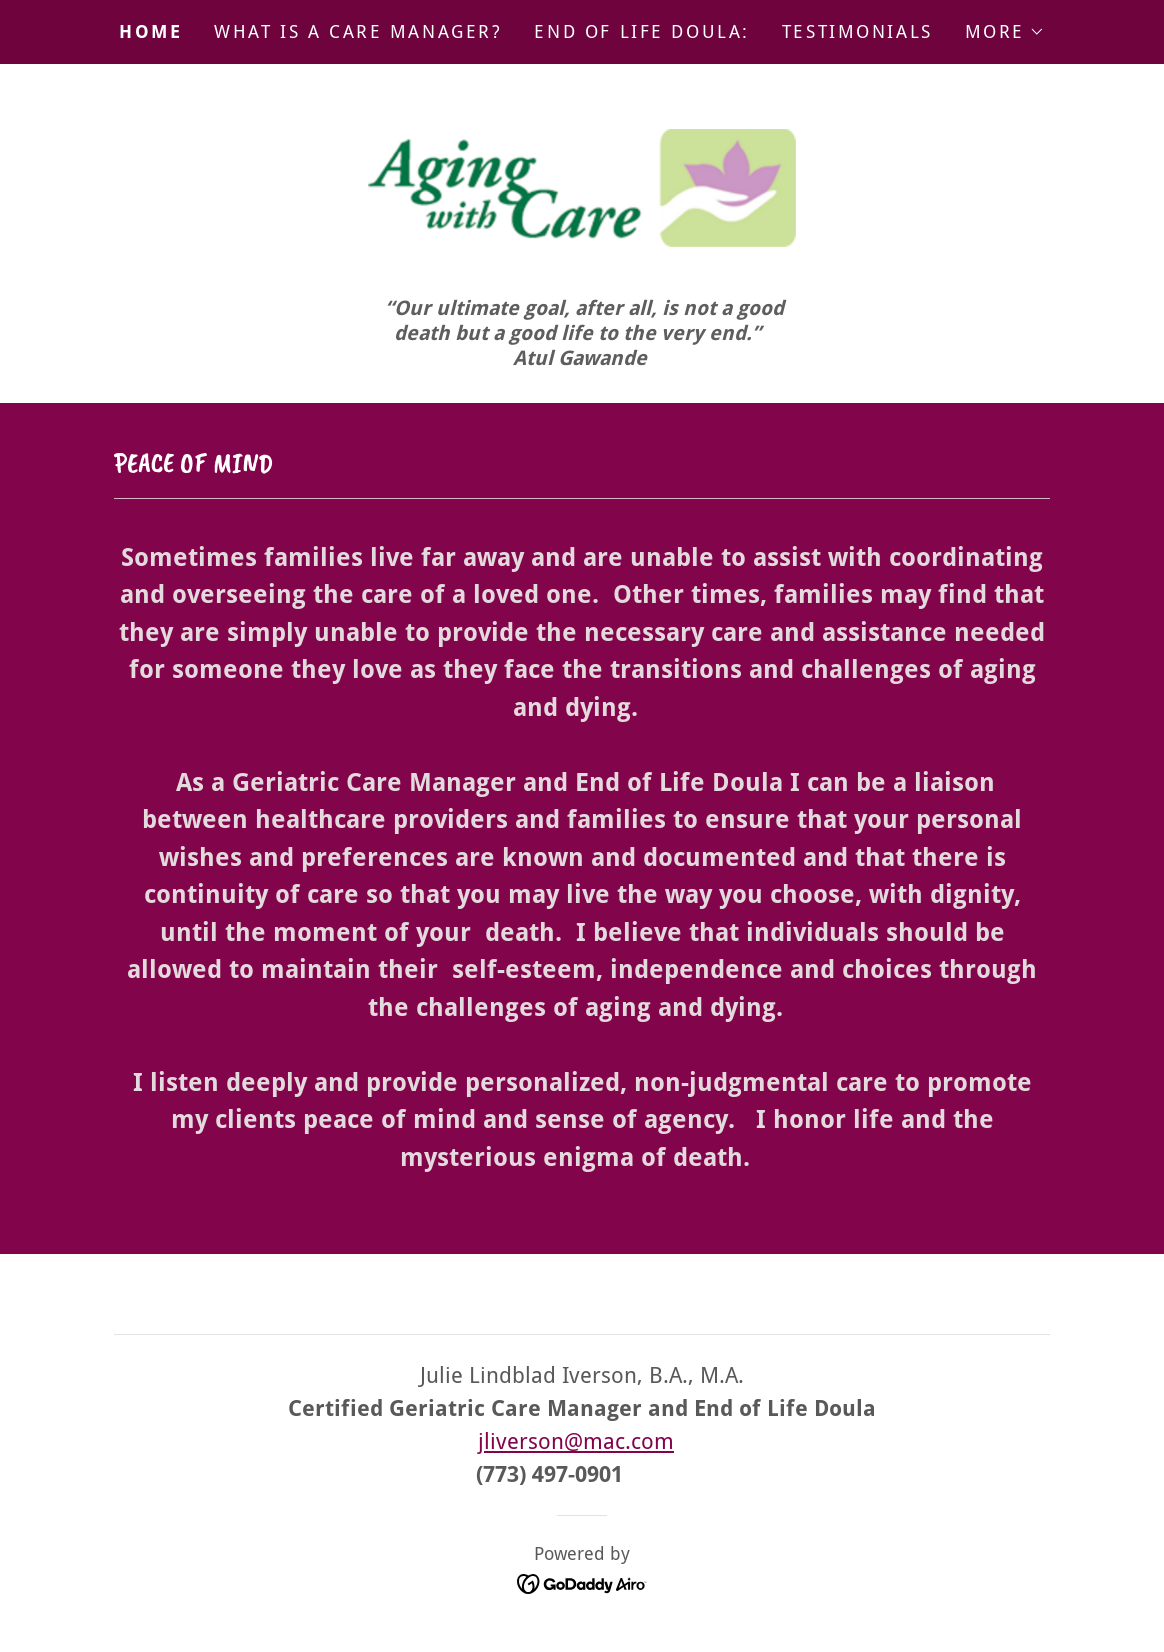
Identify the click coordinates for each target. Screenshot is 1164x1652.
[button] (1005, 32)
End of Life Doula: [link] (641, 31)
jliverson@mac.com (576, 1442)
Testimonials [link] (857, 31)
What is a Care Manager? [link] (358, 31)
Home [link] (150, 31)
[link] (582, 195)
